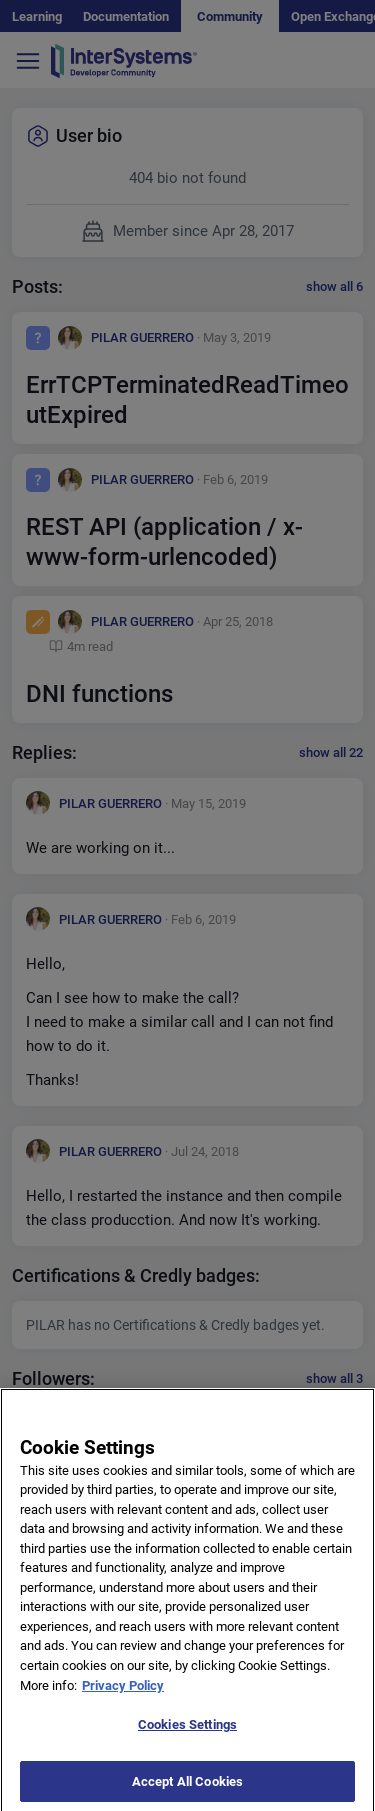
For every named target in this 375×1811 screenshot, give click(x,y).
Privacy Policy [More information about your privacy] (123, 1696)
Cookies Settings (187, 1735)
